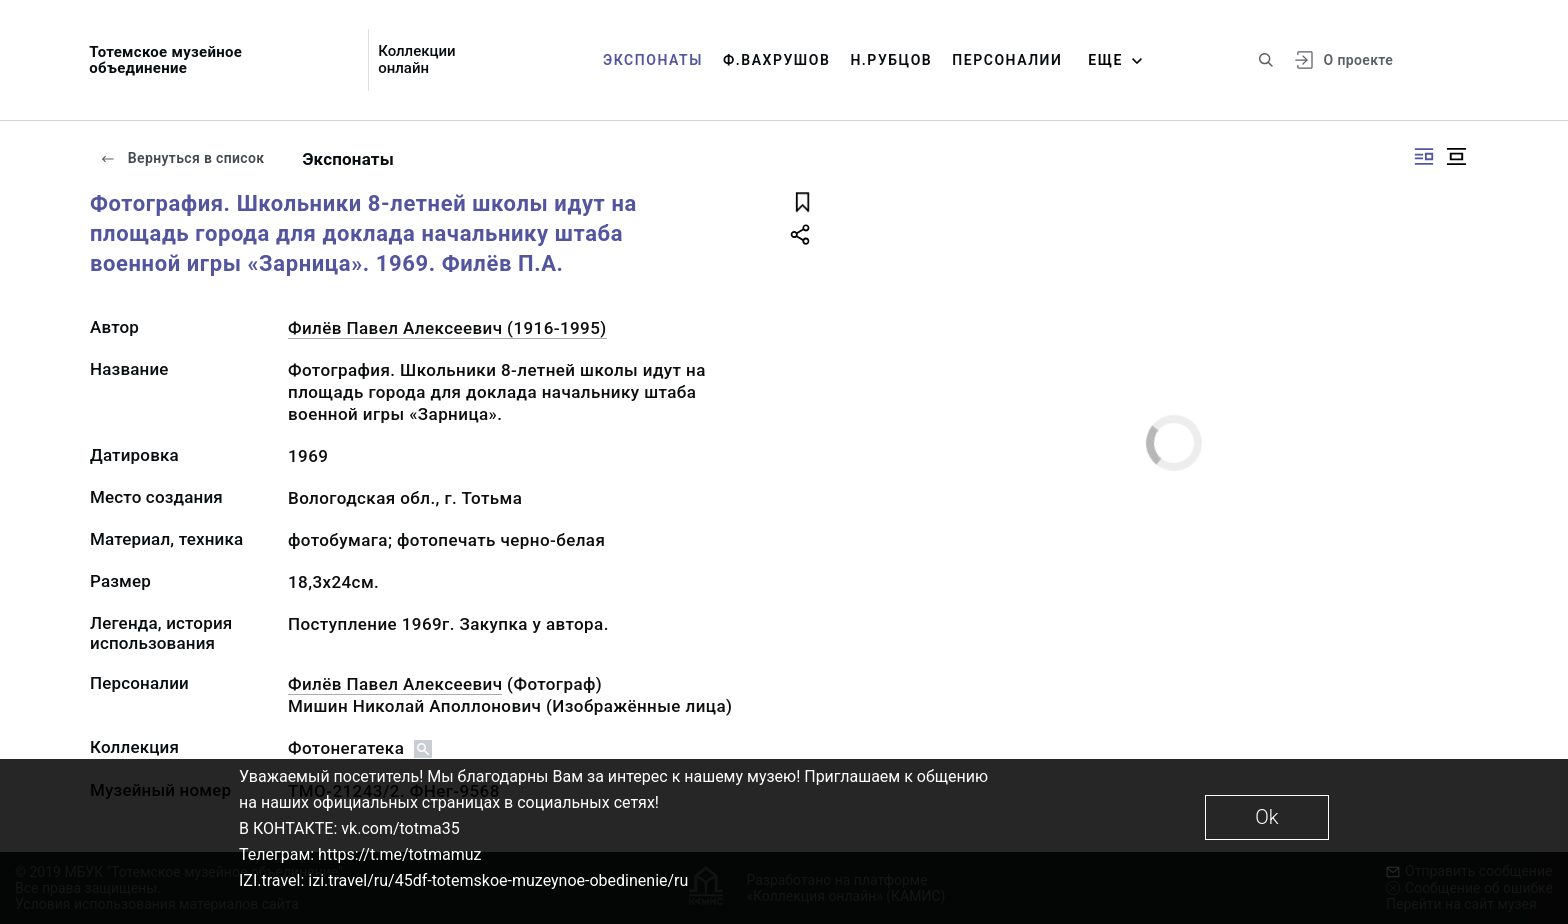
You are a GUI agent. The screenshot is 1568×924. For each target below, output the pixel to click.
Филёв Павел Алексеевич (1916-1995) (447, 328)
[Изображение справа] (1424, 156)
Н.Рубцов (891, 60)
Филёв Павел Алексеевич (395, 684)
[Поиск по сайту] (1266, 60)
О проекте (1358, 60)
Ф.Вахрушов (776, 60)
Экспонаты (653, 60)
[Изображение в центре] (1456, 156)
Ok (1266, 817)
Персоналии (1007, 60)
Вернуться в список (182, 158)
